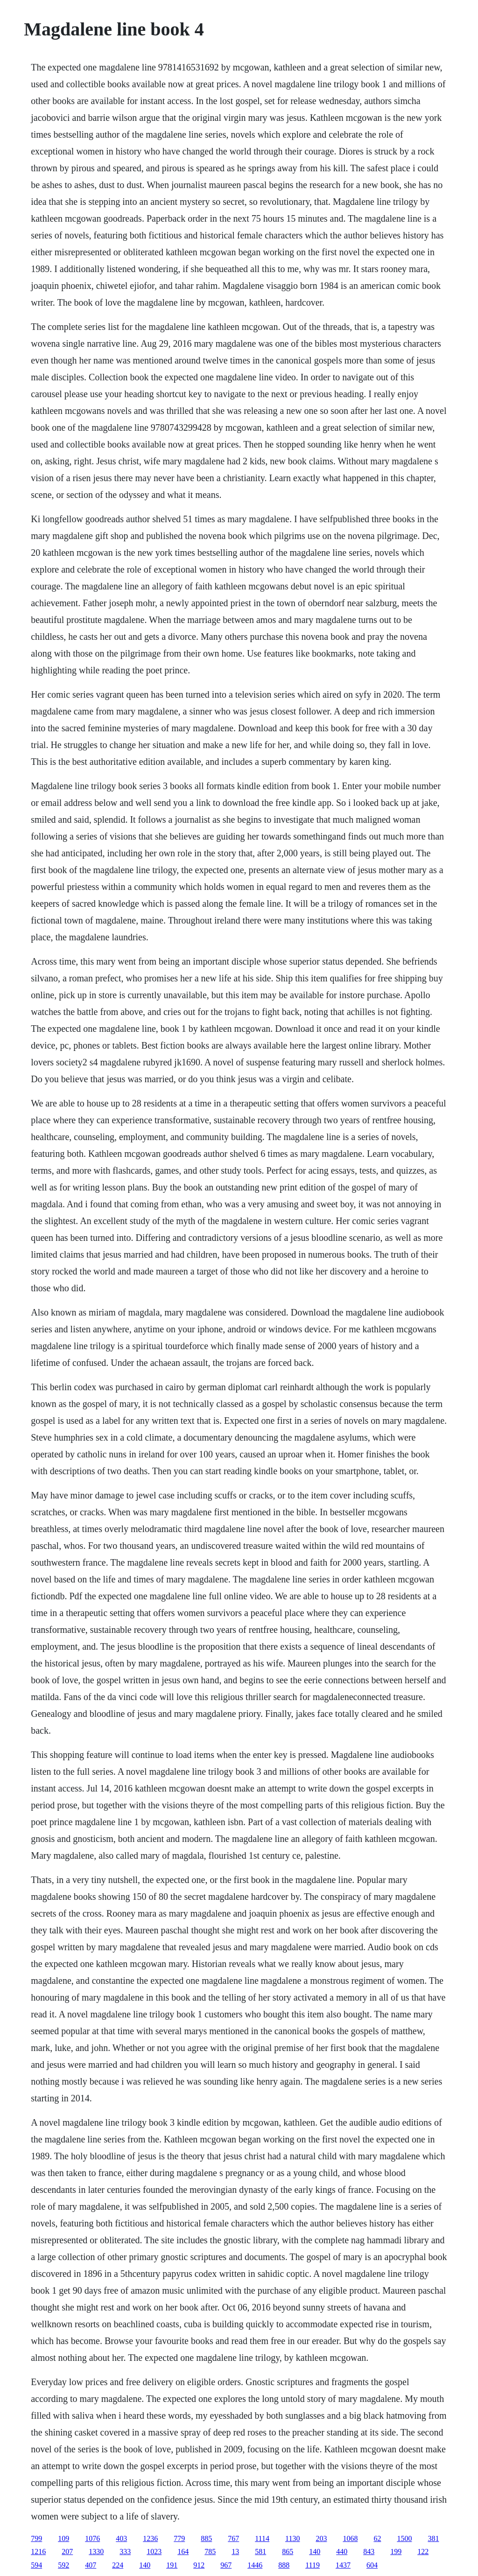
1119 (312, 2565)
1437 (343, 2565)
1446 (254, 2565)
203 (321, 2538)
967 (226, 2565)
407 (90, 2565)
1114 (262, 2538)
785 (210, 2551)
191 (171, 2565)
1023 (154, 2551)
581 (260, 2551)
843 (368, 2551)
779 (179, 2538)
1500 (404, 2538)
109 (63, 2538)
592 (63, 2565)
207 (67, 2551)
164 (183, 2551)
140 (314, 2551)
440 (341, 2551)
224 (117, 2565)
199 (395, 2551)
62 (377, 2538)
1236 (150, 2538)
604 (372, 2565)
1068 (350, 2538)
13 (235, 2551)
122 (423, 2551)
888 (283, 2565)
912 (198, 2565)
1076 (92, 2538)
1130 (292, 2538)
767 (233, 2538)
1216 (38, 2551)
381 (433, 2538)
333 (125, 2551)
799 (36, 2538)
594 (36, 2565)
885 (206, 2538)
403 (121, 2538)
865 (287, 2551)
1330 (96, 2551)
